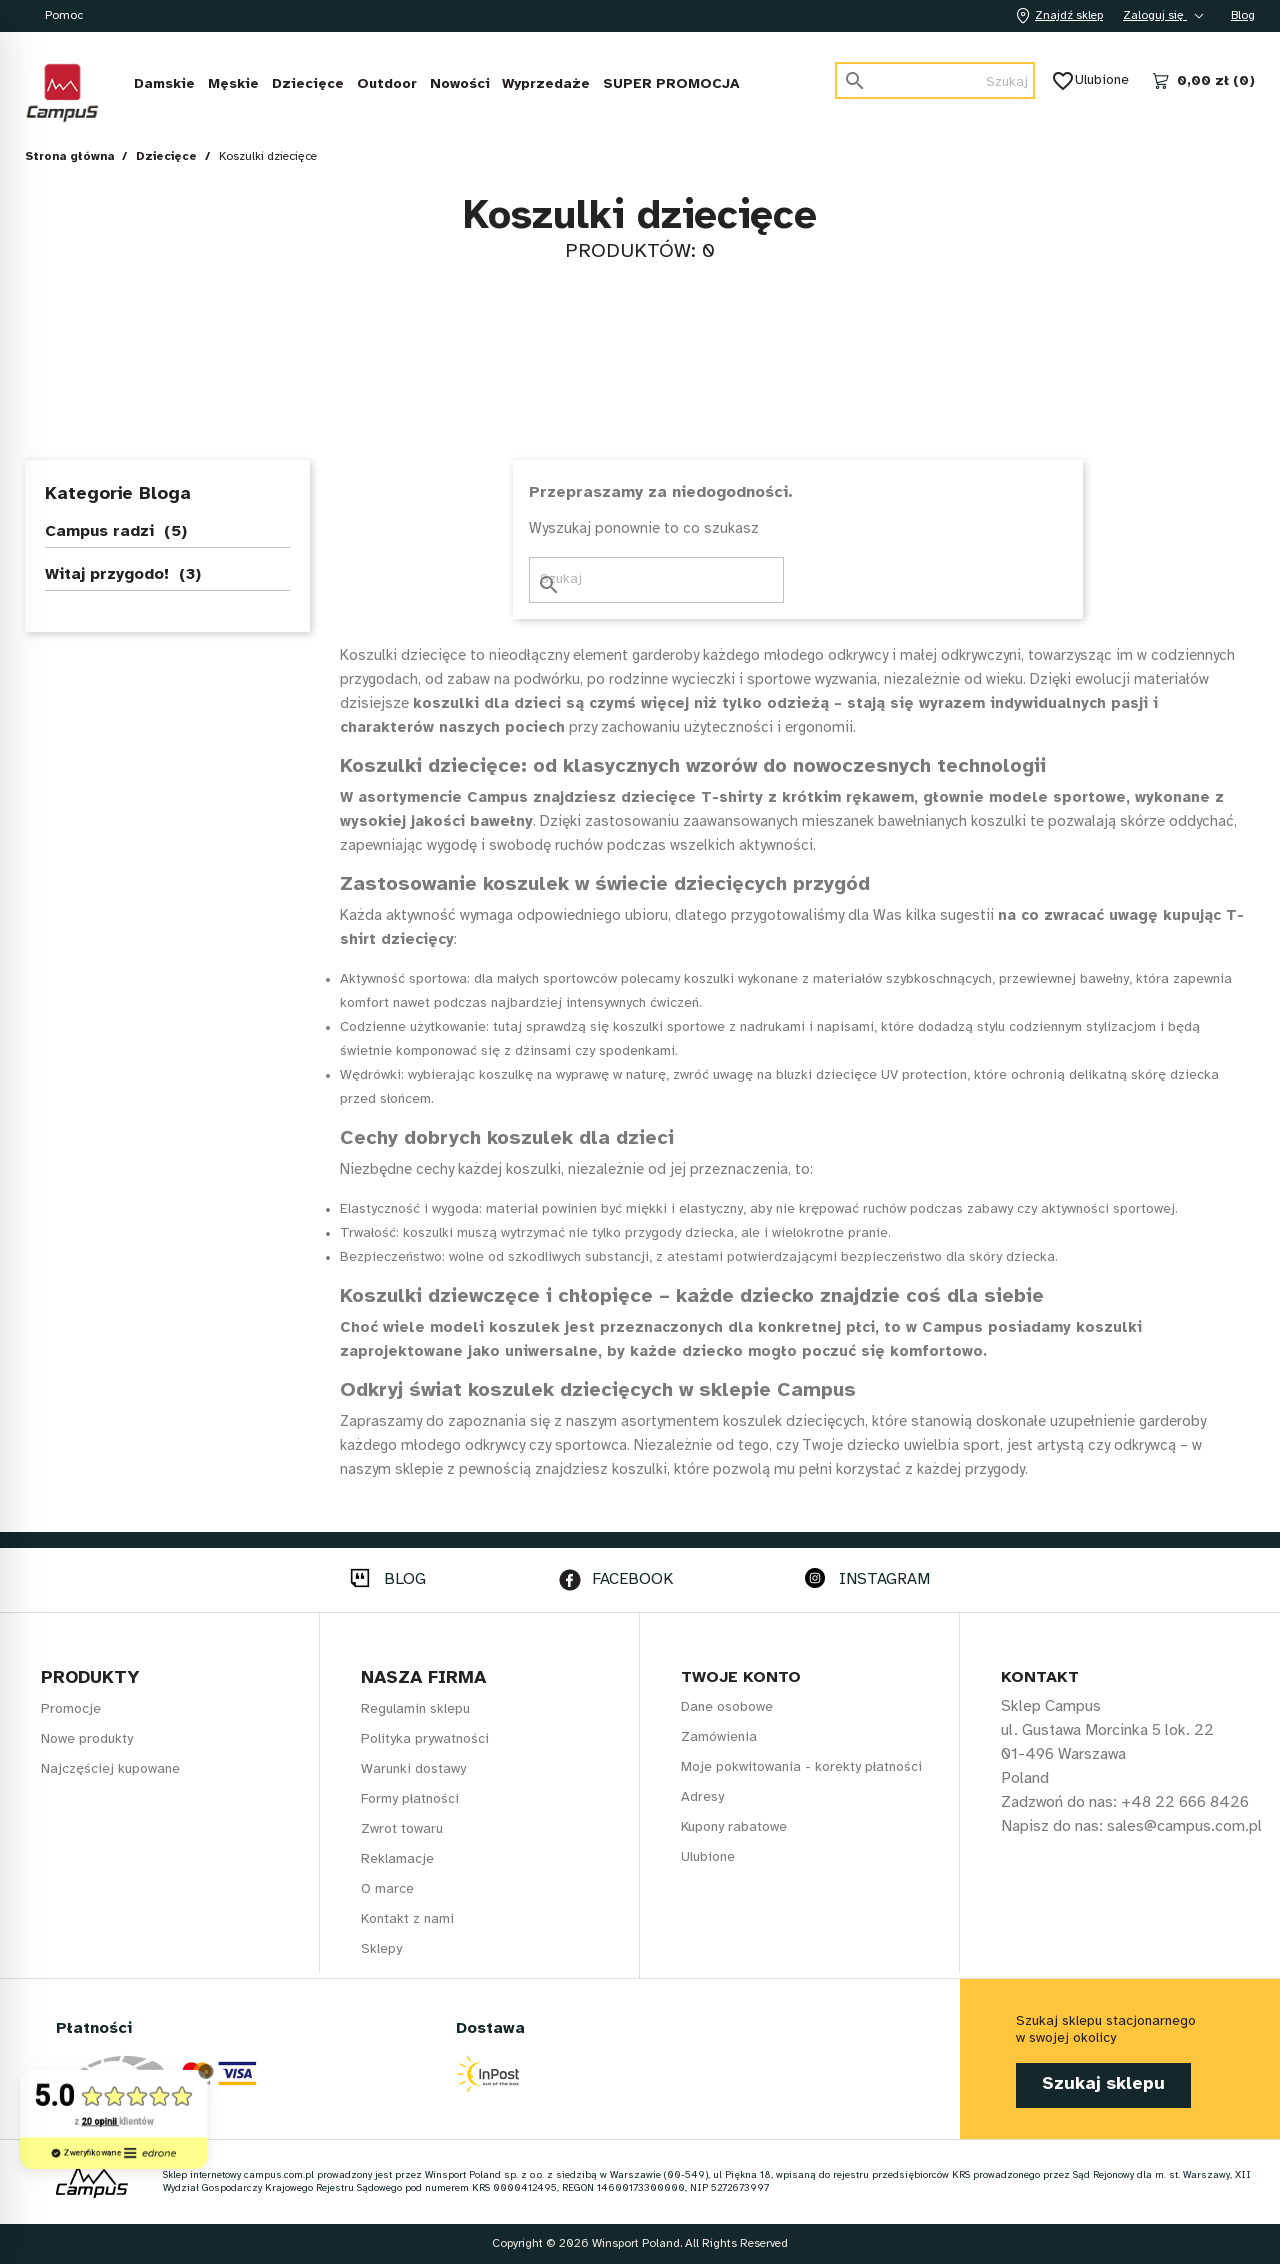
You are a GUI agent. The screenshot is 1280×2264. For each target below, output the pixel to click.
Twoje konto (741, 1677)
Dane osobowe (727, 1707)
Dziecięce (308, 84)
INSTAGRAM (884, 1579)
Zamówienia (719, 1737)
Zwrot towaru (402, 1829)
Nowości (460, 84)
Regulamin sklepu (415, 1709)
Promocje (71, 1709)
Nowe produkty (87, 1739)
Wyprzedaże (546, 84)
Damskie (164, 84)
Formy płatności (410, 1799)
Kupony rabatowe (734, 1827)
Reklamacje (397, 1859)
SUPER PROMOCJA (671, 84)
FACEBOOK (632, 1579)
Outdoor (387, 84)
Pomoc (64, 15)
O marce (387, 1889)
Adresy (702, 1797)
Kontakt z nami (407, 1919)
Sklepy (381, 1949)
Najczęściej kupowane (110, 1769)
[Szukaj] (935, 80)
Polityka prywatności (425, 1739)
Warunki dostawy (413, 1769)
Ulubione (1092, 81)
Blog (1243, 15)
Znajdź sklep (1057, 16)
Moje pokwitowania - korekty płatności (801, 1767)
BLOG (405, 1579)
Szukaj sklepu (1103, 2084)
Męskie (233, 84)
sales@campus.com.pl (1184, 1826)
